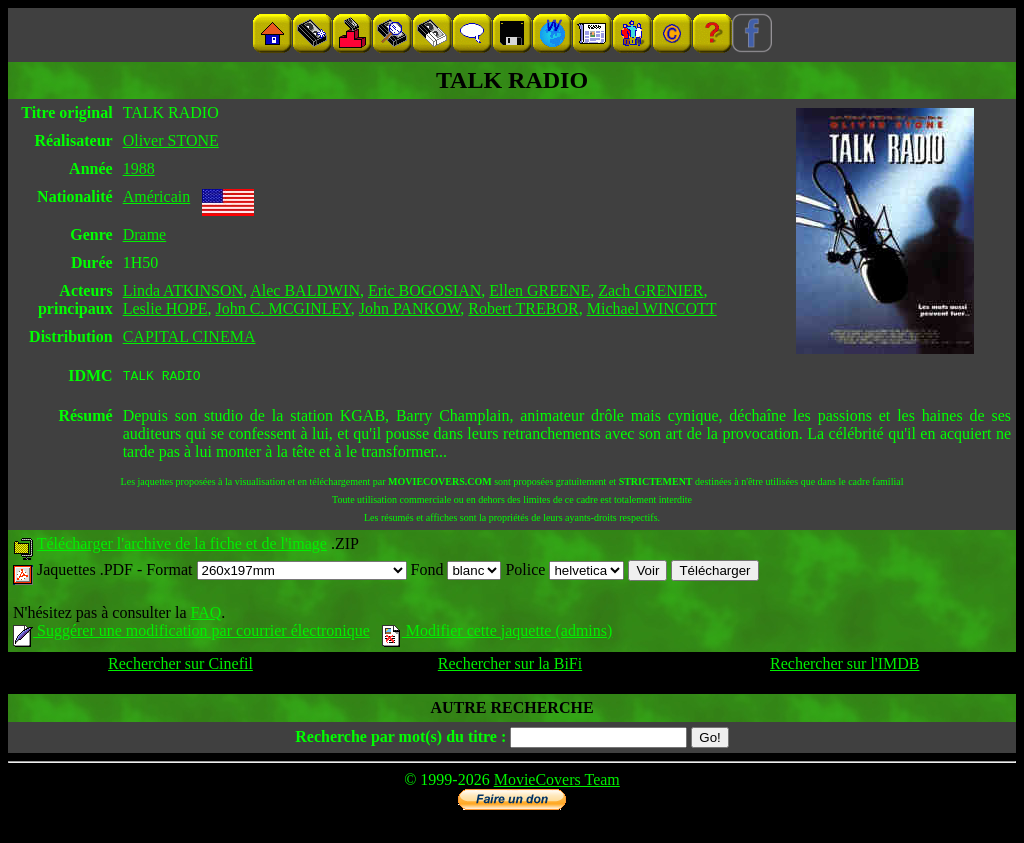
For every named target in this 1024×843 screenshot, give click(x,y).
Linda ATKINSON (183, 290)
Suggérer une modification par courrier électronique (191, 633)
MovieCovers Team (557, 782)
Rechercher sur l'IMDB (845, 666)
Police (564, 572)
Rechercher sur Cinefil (180, 666)
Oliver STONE (171, 140)
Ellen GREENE (539, 290)
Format (276, 572)
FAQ (205, 615)
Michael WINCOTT (652, 308)
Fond (456, 572)
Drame (145, 234)
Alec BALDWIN (305, 290)
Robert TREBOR (523, 308)
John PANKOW (410, 308)
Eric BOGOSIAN (424, 290)
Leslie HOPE (165, 308)
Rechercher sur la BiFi (510, 666)
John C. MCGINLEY (283, 308)
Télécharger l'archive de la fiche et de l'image (182, 546)
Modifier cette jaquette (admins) (497, 633)
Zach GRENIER (650, 290)
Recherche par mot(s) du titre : (400, 739)
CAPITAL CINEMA (189, 336)
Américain (157, 196)
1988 (139, 168)
